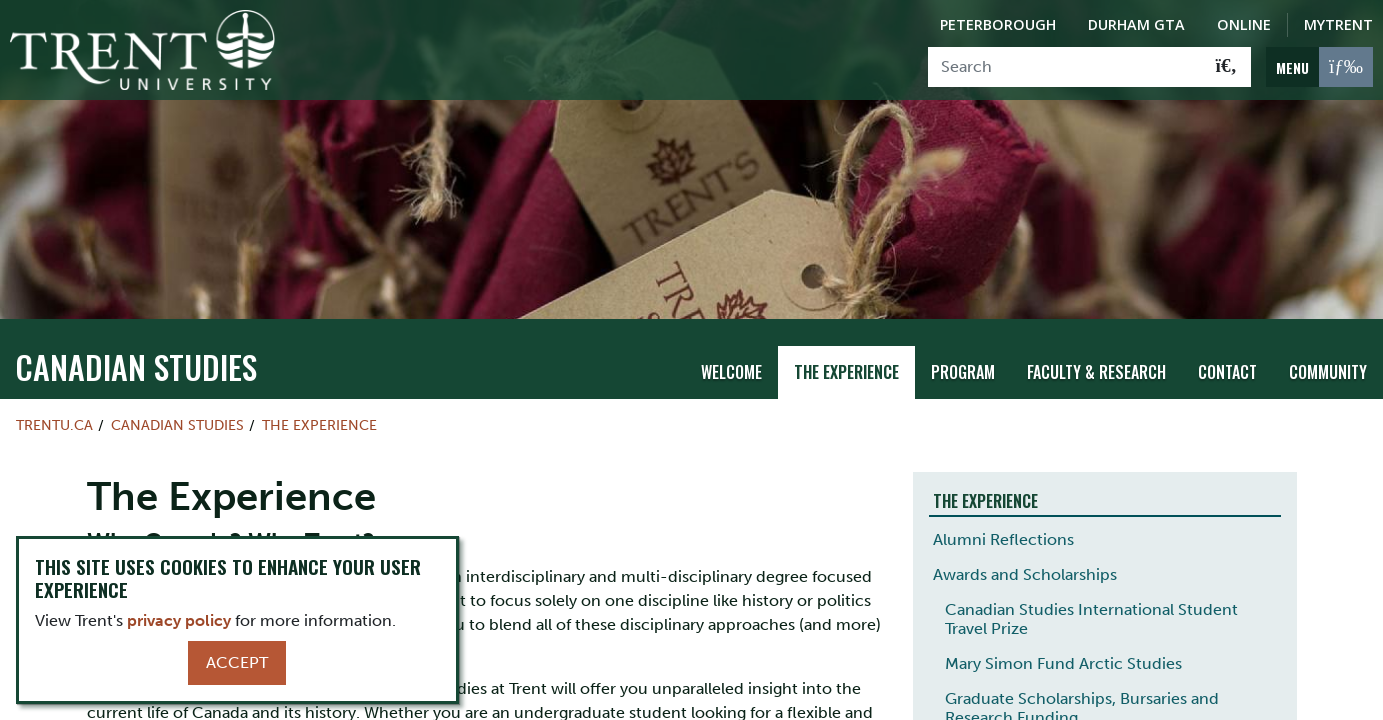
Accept (237, 662)
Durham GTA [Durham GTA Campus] (1136, 24)
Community (1328, 368)
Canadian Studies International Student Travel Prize (1091, 616)
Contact (1227, 368)
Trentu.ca (54, 421)
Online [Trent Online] (1244, 24)
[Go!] (1226, 67)
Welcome (731, 368)
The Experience (846, 368)
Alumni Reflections (1003, 536)
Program (963, 368)
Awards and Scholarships (1025, 571)
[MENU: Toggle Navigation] (1319, 67)
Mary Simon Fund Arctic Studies (1063, 660)
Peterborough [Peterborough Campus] (998, 24)
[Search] (1065, 67)
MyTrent (1338, 24)
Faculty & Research (1096, 368)
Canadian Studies (136, 362)
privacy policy (179, 620)
